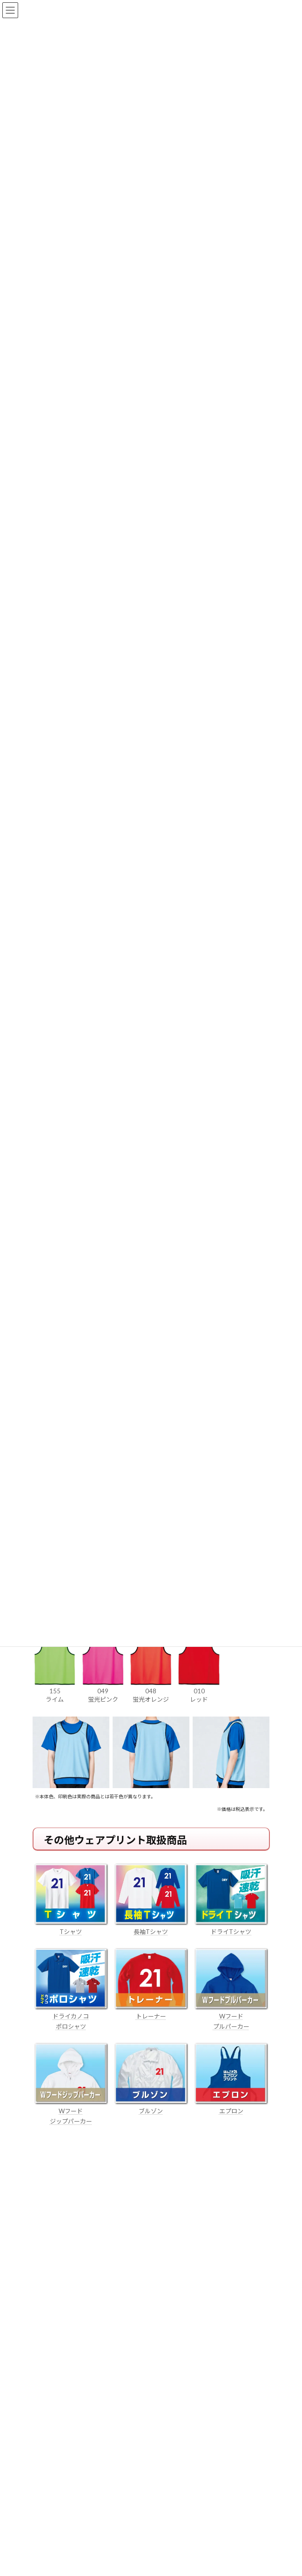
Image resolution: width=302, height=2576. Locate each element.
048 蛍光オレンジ (151, 1691)
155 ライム (55, 1691)
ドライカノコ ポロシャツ (71, 2016)
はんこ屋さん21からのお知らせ (107, 2211)
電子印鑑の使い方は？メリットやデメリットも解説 (107, 2256)
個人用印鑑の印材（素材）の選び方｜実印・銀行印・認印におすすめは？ (140, 2222)
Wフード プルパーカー (231, 2016)
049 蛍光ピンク (103, 1691)
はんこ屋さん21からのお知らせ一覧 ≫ (211, 2321)
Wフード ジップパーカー (71, 2111)
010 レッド (198, 1691)
